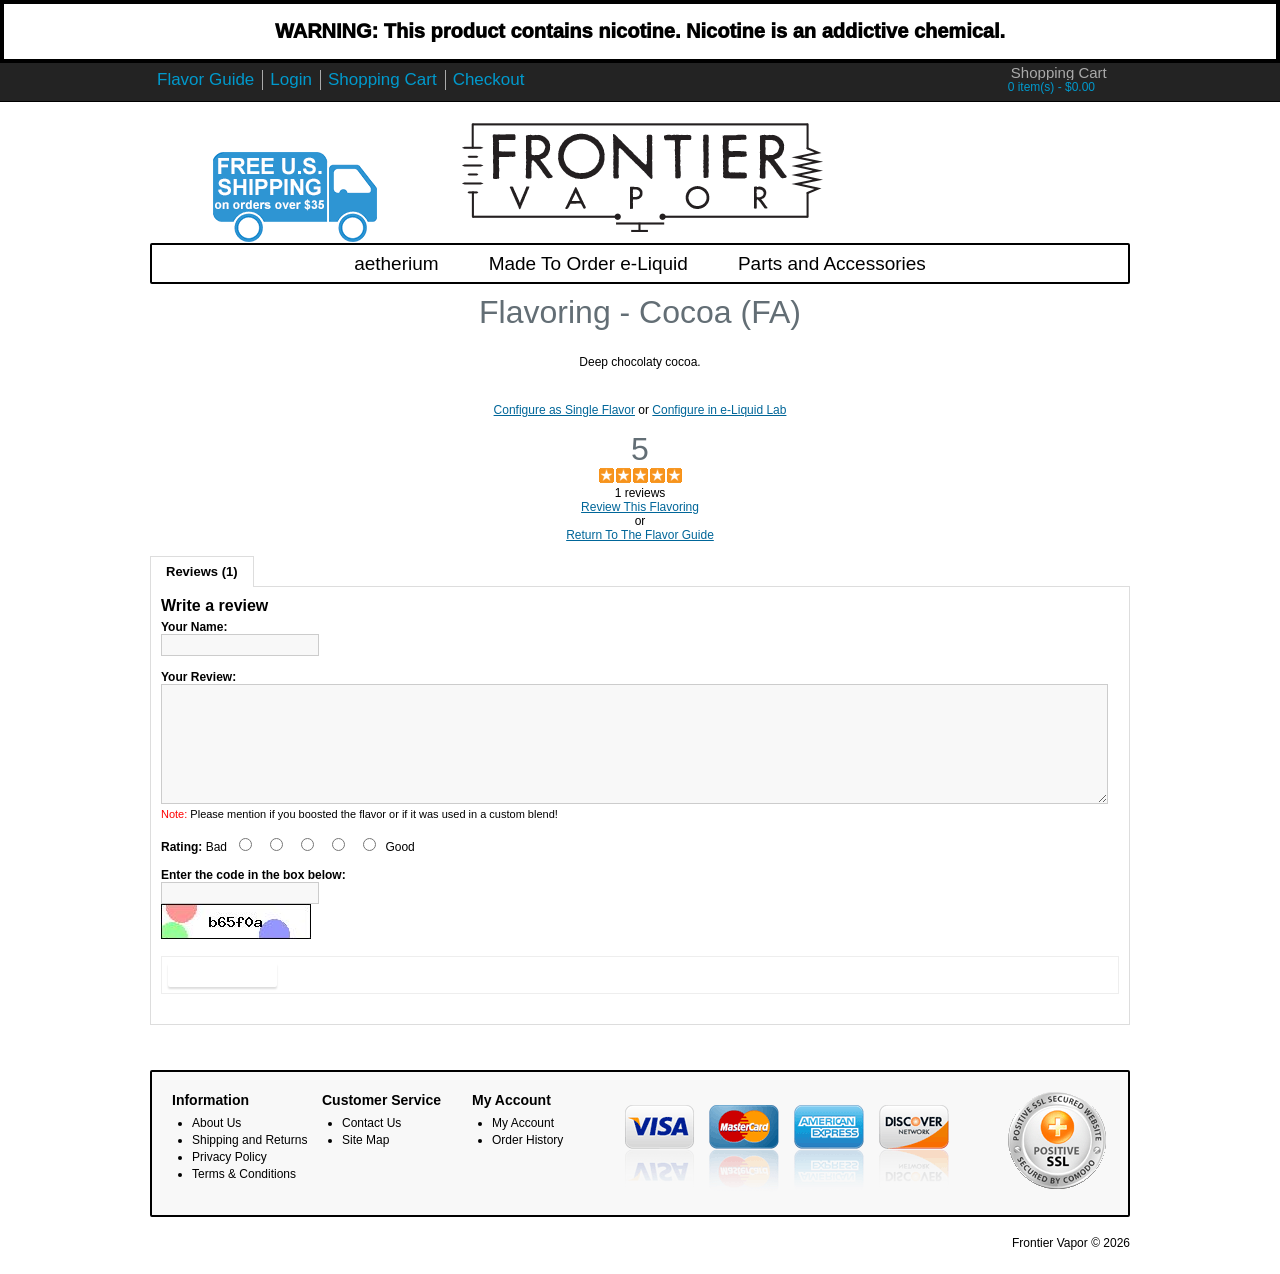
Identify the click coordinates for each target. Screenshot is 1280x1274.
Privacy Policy (229, 1181)
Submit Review (222, 999)
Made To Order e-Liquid (588, 263)
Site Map (365, 1164)
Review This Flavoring (640, 507)
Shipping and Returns (249, 1164)
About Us (216, 1147)
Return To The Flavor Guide (640, 535)
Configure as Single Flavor (564, 410)
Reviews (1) (202, 571)
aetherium (396, 263)
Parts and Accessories (832, 263)
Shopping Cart (382, 79)
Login (291, 79)
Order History (527, 1164)
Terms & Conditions (244, 1198)
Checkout (489, 79)
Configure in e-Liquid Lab (719, 410)
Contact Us (371, 1147)
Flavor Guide (205, 79)
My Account (523, 1147)
